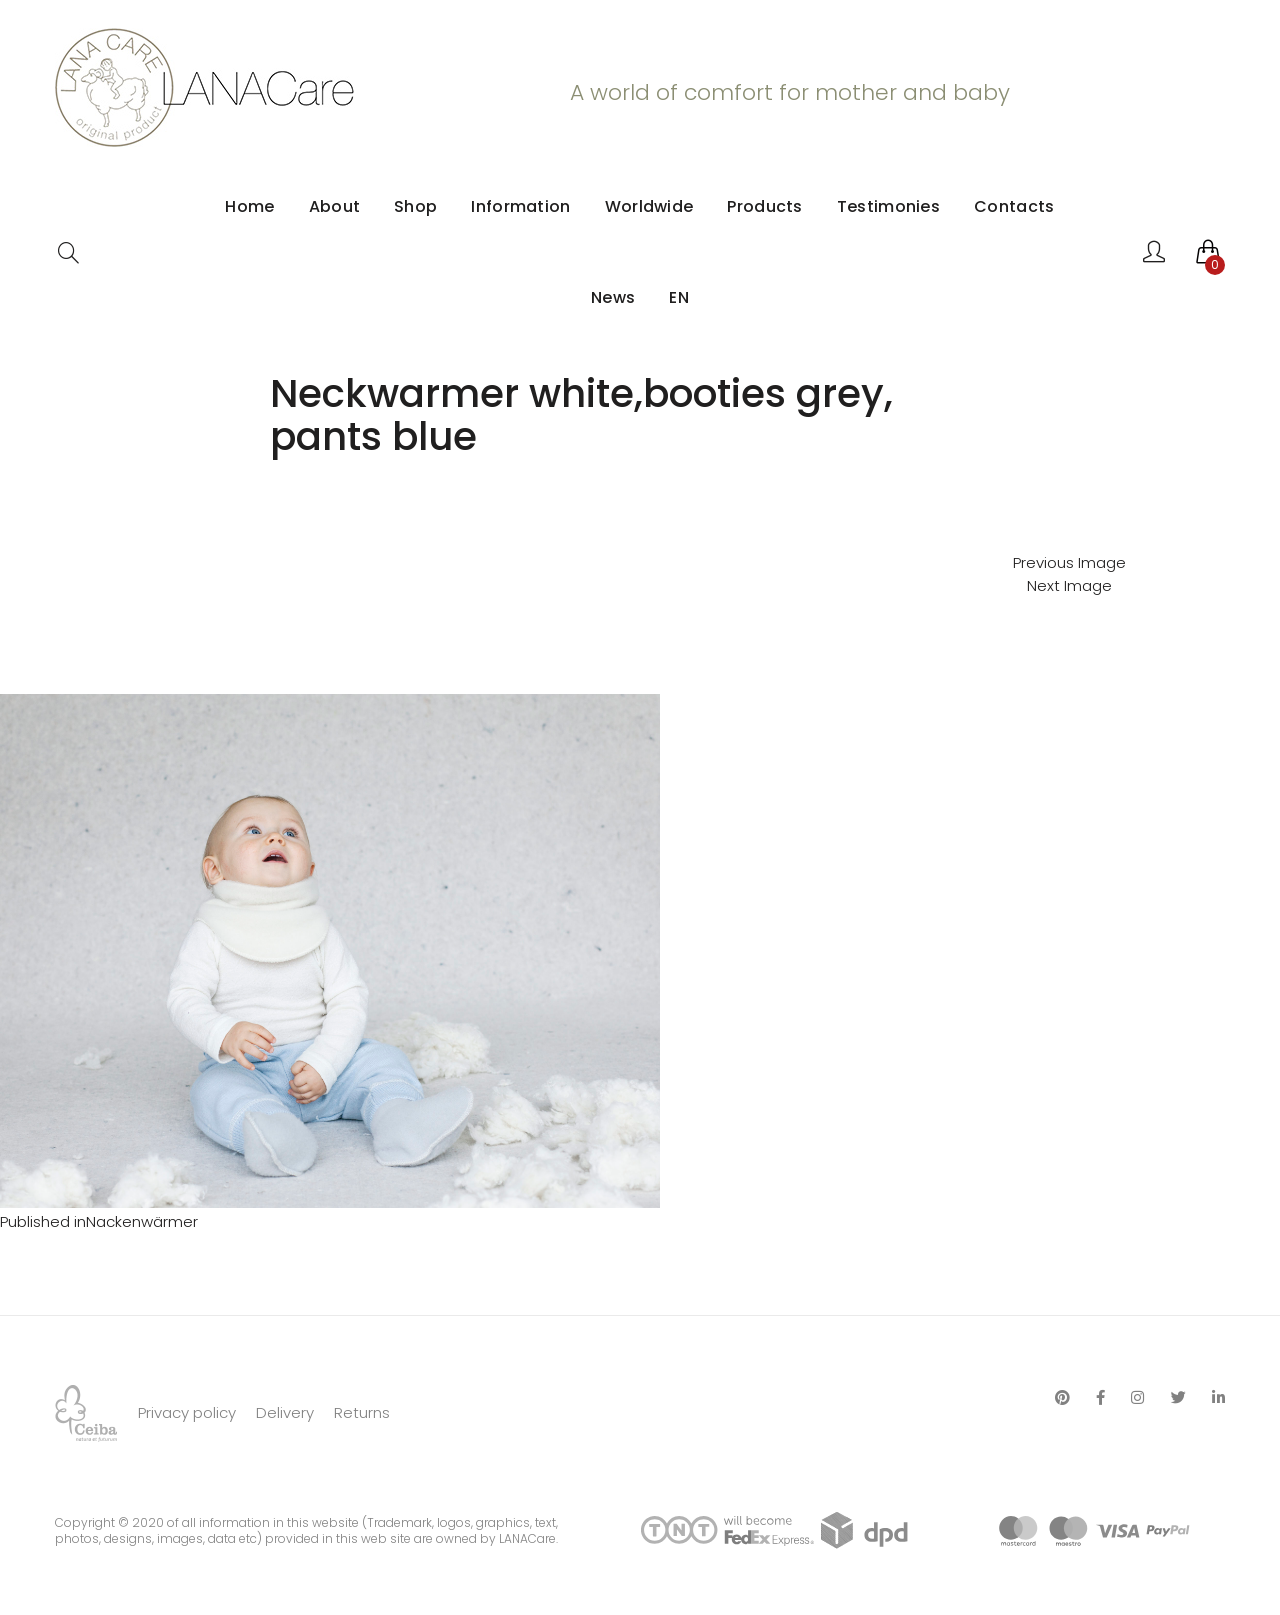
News (613, 297)
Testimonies (888, 206)
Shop (415, 206)
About (335, 206)
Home (249, 206)
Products (764, 206)
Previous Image (1069, 562)
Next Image (1069, 585)
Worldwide (649, 206)
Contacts (1014, 206)
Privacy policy (187, 1412)
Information (520, 206)
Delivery (285, 1412)
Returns (362, 1412)
